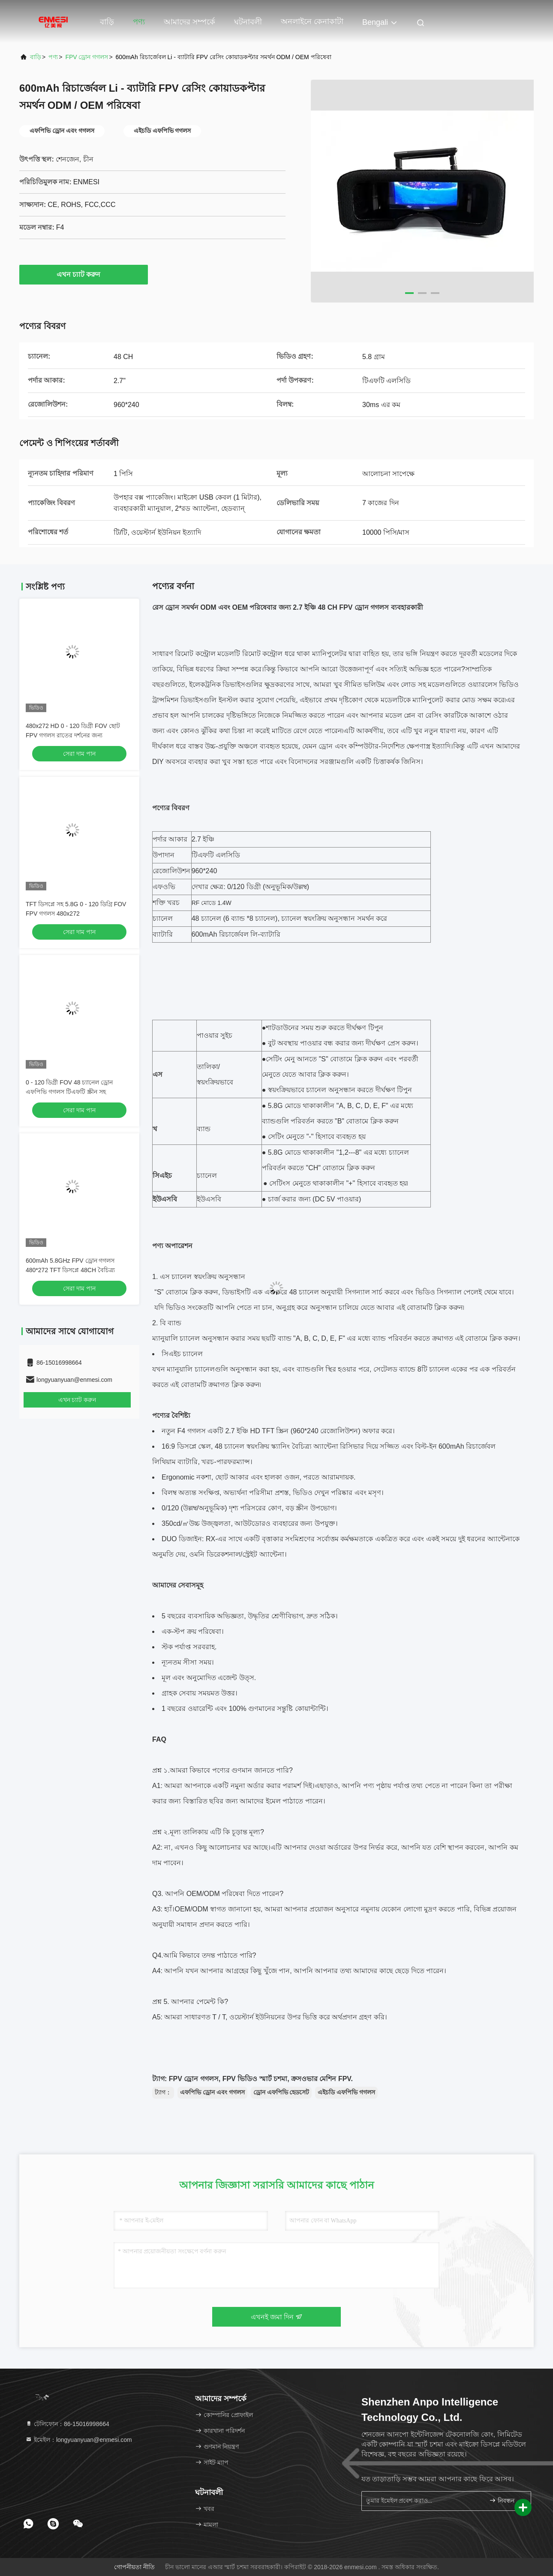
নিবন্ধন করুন (506, 2500)
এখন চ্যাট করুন (84, 274)
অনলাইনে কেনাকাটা (312, 21)
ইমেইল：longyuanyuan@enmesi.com (78, 2439)
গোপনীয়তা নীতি (134, 2567)
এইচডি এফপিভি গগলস (346, 2092)
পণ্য (139, 22)
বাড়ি (107, 22)
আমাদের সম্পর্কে (189, 22)
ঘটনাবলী (248, 22)
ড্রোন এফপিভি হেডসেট (281, 2092)
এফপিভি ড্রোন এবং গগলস (212, 2092)
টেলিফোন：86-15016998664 (67, 2423)
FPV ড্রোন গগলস (86, 57)
